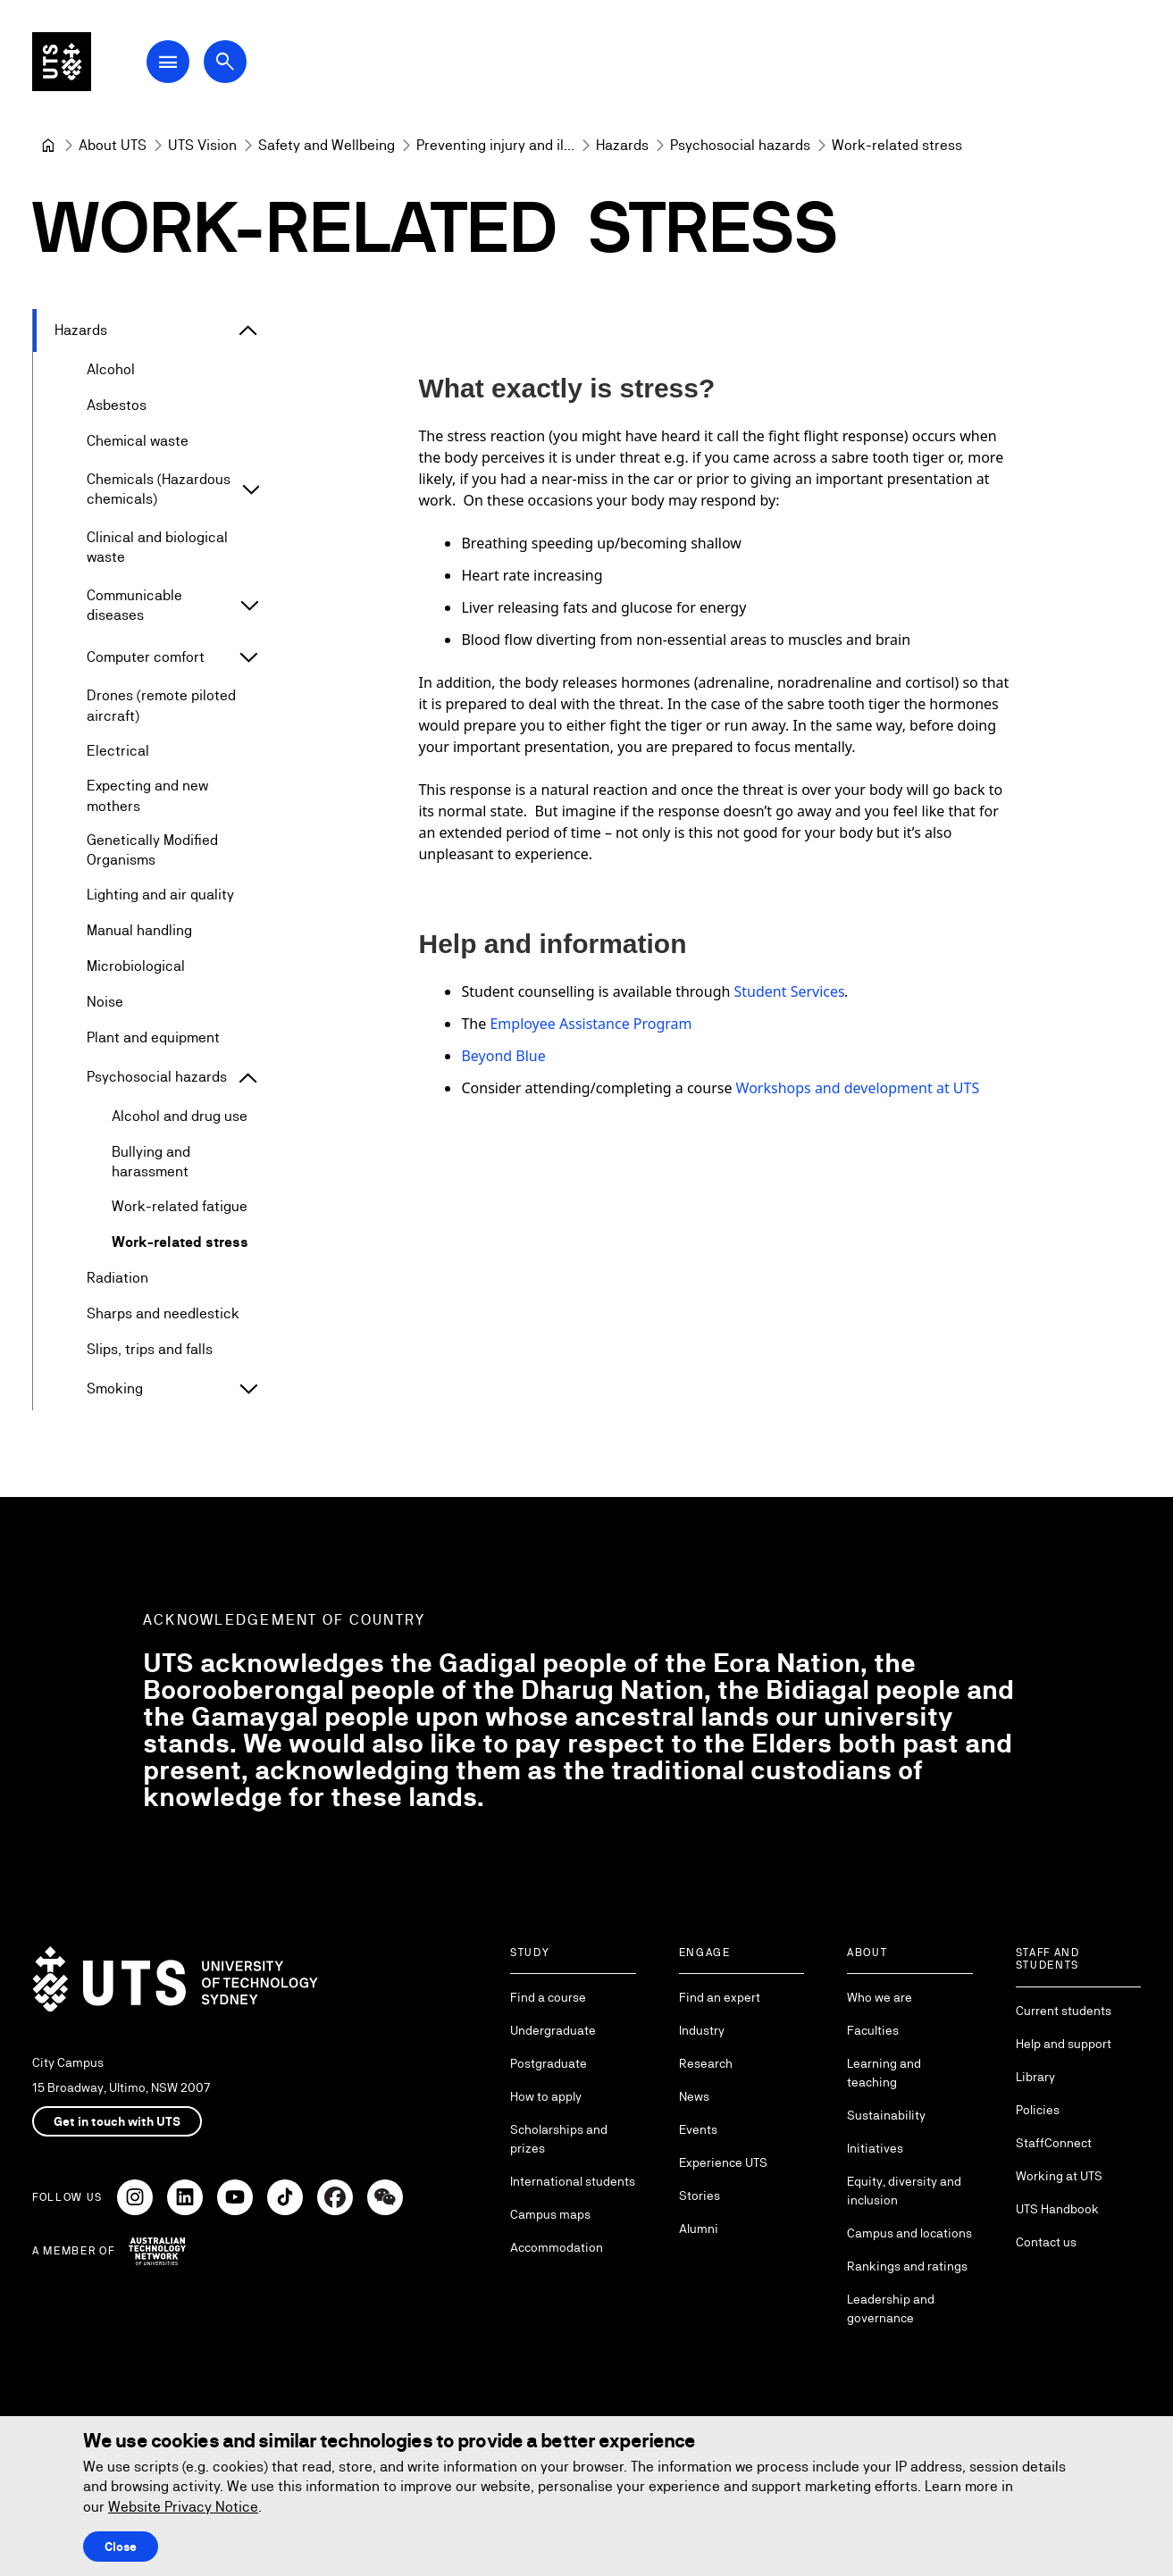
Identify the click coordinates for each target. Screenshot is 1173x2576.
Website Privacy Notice (183, 2506)
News (694, 2096)
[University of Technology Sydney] (48, 146)
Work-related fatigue (179, 1207)
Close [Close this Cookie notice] (121, 2546)
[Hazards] (622, 145)
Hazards (80, 330)
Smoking (115, 1389)
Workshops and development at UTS (858, 1088)
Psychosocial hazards (157, 1077)
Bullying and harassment (151, 1161)
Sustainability (886, 2115)
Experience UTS (723, 2162)
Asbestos (117, 405)
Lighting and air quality (160, 895)
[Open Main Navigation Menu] (182, 64)
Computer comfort (146, 657)
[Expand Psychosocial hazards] (248, 1078)
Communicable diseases (134, 605)
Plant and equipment (153, 1038)
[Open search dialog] (239, 64)
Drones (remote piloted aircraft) (161, 706)
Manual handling (139, 931)
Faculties (873, 2030)
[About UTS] (113, 145)
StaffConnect (1054, 2143)
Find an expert (719, 1997)
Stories (699, 2195)
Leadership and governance (890, 2308)
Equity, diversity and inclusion (904, 2190)
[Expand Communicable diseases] (249, 605)
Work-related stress (180, 1242)
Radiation (117, 1278)
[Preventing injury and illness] (495, 145)
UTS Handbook (1057, 2209)
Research (706, 2063)
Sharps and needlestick (163, 1314)
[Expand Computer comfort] (248, 658)
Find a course (548, 1997)
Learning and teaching (884, 2072)
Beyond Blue (504, 1056)
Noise (105, 1002)
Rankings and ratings (907, 2266)
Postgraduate (548, 2063)
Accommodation (556, 2247)
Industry (702, 2030)
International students (572, 2181)
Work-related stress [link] (897, 145)
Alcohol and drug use (179, 1116)
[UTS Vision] (202, 145)
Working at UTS (1059, 2176)
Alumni (698, 2228)
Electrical (118, 750)
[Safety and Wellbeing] (326, 145)
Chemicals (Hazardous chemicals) (158, 489)
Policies (1038, 2110)
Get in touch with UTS (117, 2121)
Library (1035, 2077)
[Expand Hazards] (248, 330)
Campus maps (550, 2214)
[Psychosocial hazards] (740, 145)
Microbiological (136, 966)
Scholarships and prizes (558, 2138)
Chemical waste (138, 440)
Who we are (879, 1997)
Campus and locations (909, 2233)
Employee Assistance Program (591, 1023)
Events (698, 2129)
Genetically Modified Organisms (152, 850)
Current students (1063, 2010)
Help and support (1063, 2044)
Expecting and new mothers (147, 796)
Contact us (1046, 2242)
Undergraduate (553, 2030)
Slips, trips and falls (150, 1350)
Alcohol (111, 369)
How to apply (546, 2096)
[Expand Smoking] (248, 1390)
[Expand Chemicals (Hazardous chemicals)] (250, 490)
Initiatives (875, 2148)
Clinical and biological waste (157, 547)
